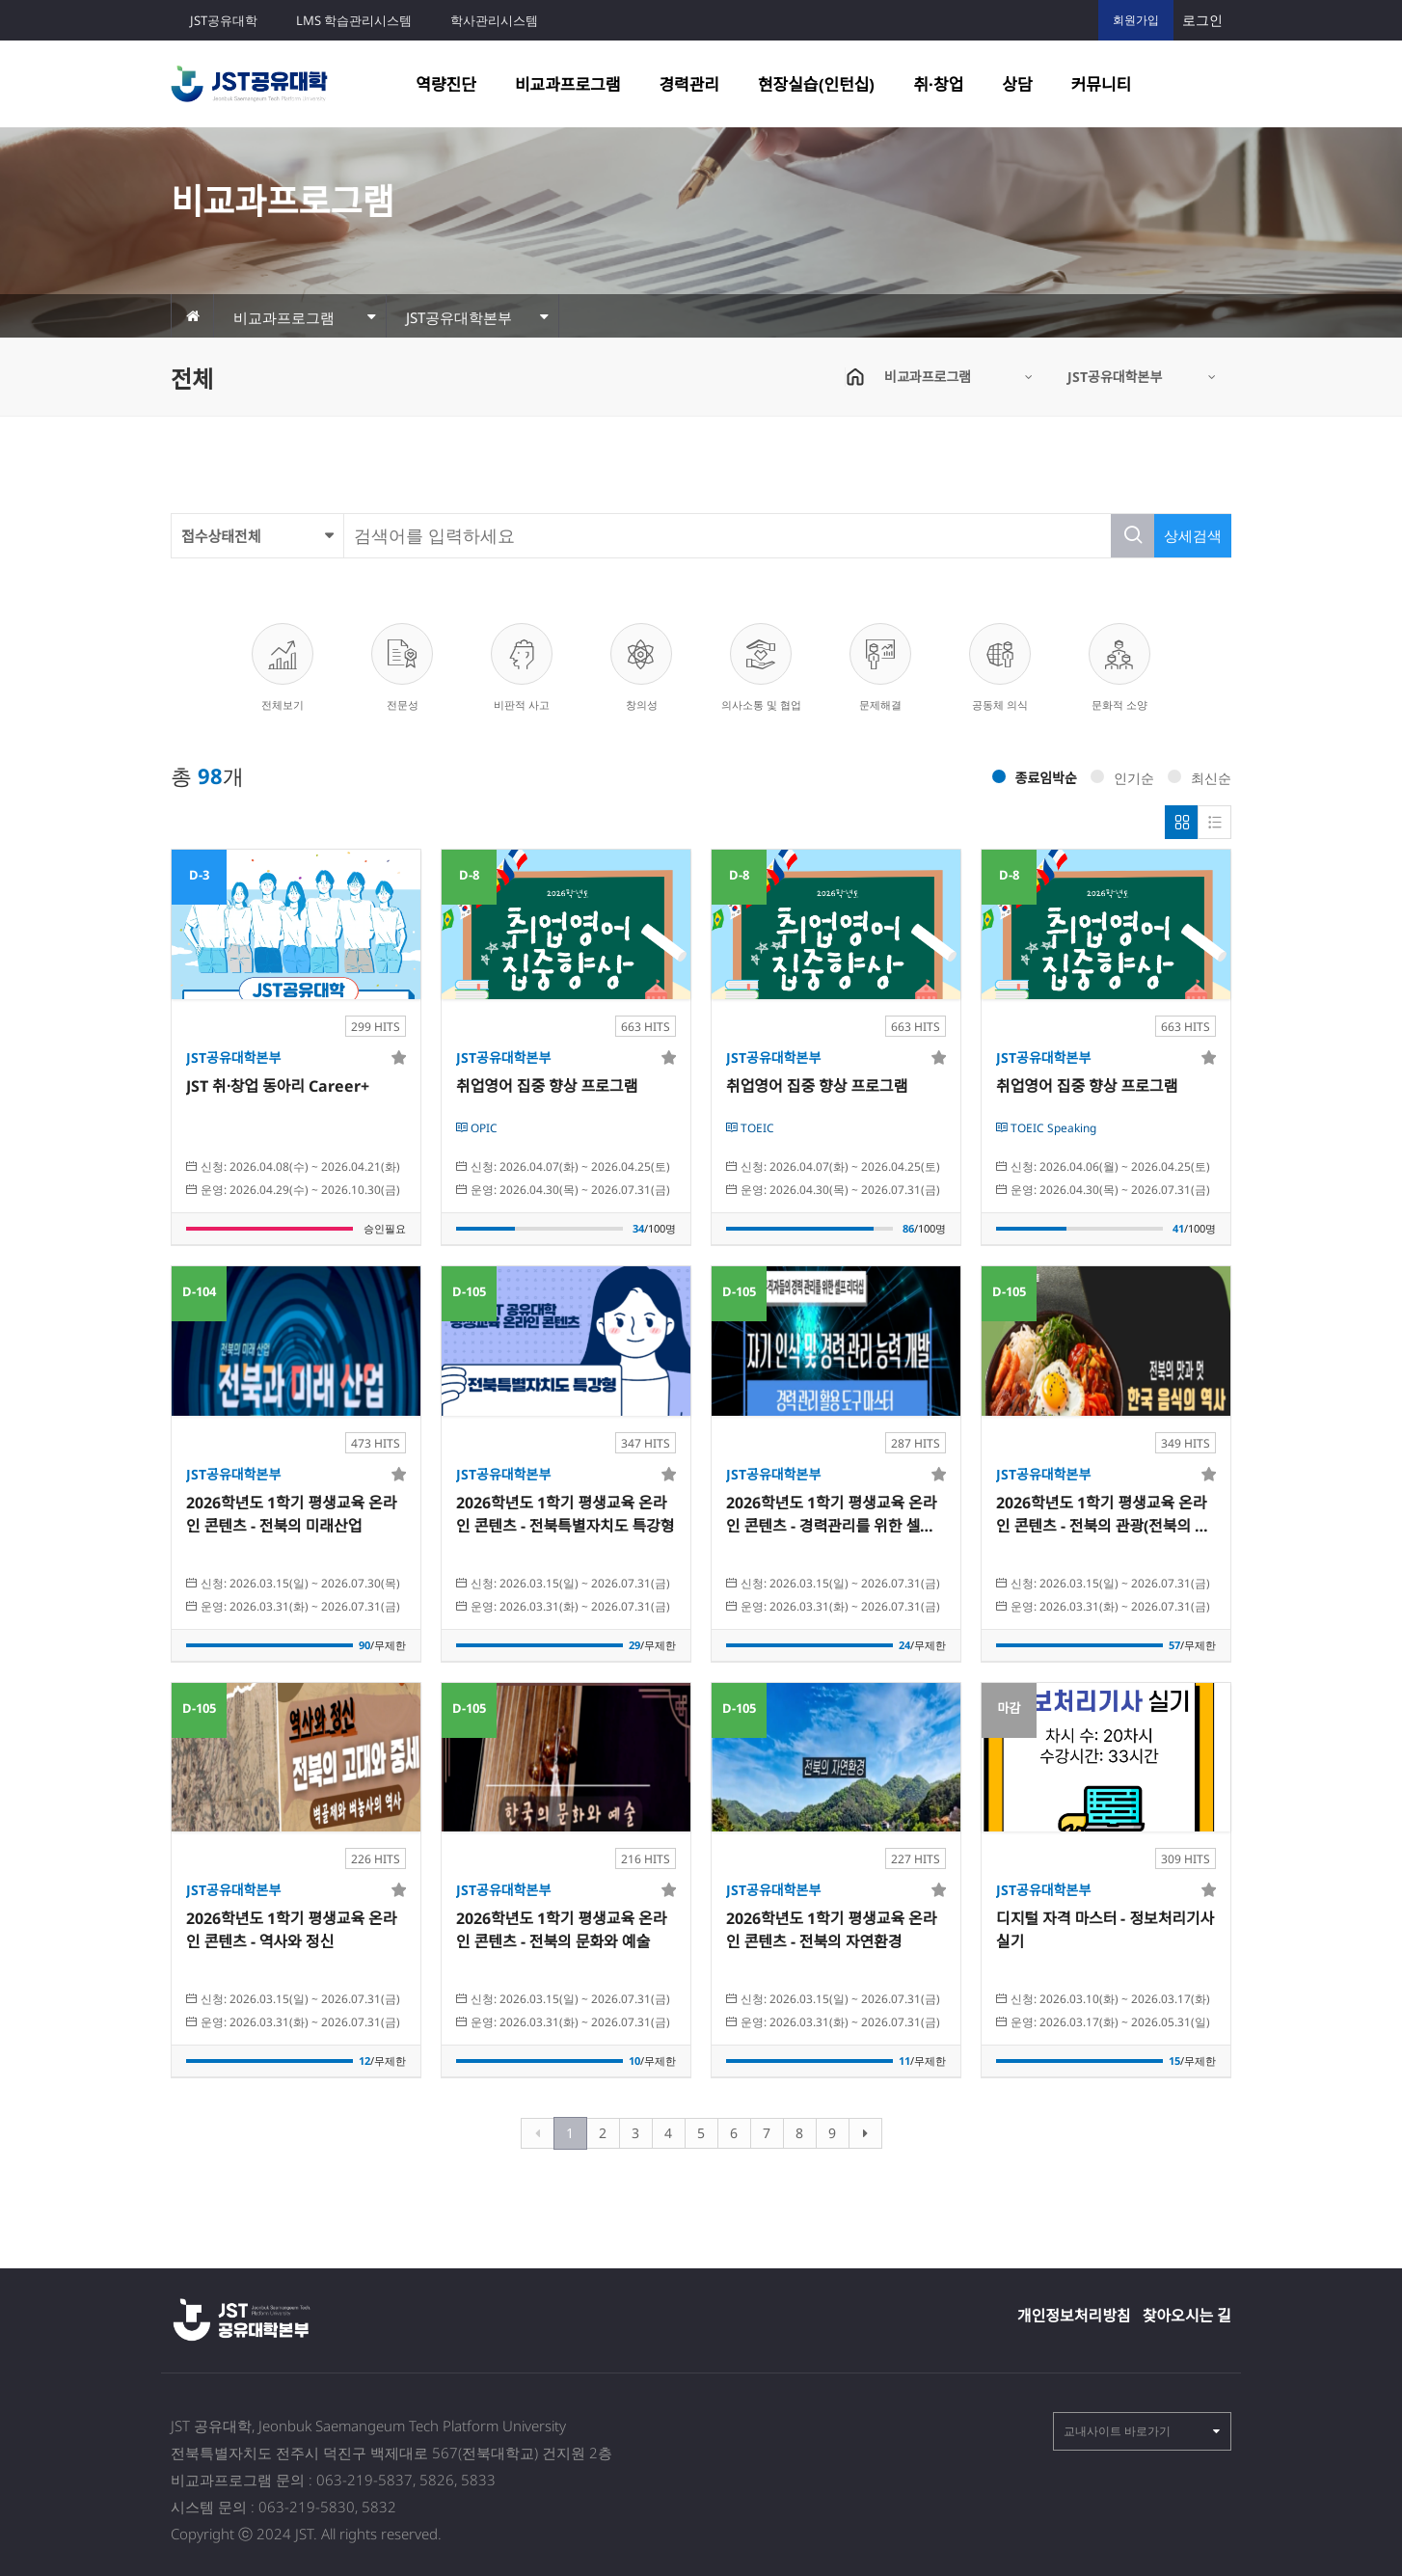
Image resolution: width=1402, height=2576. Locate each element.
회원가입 (1136, 20)
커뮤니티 (1101, 84)
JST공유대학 (223, 20)
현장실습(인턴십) (816, 84)
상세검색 (1193, 535)
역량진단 (446, 84)
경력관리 (689, 84)
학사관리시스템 (494, 20)
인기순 (1122, 778)
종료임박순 (1034, 778)
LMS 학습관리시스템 (354, 20)
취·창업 (938, 84)
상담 (1017, 84)
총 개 (207, 776)
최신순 (1199, 778)
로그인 (1202, 20)
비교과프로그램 (567, 84)
